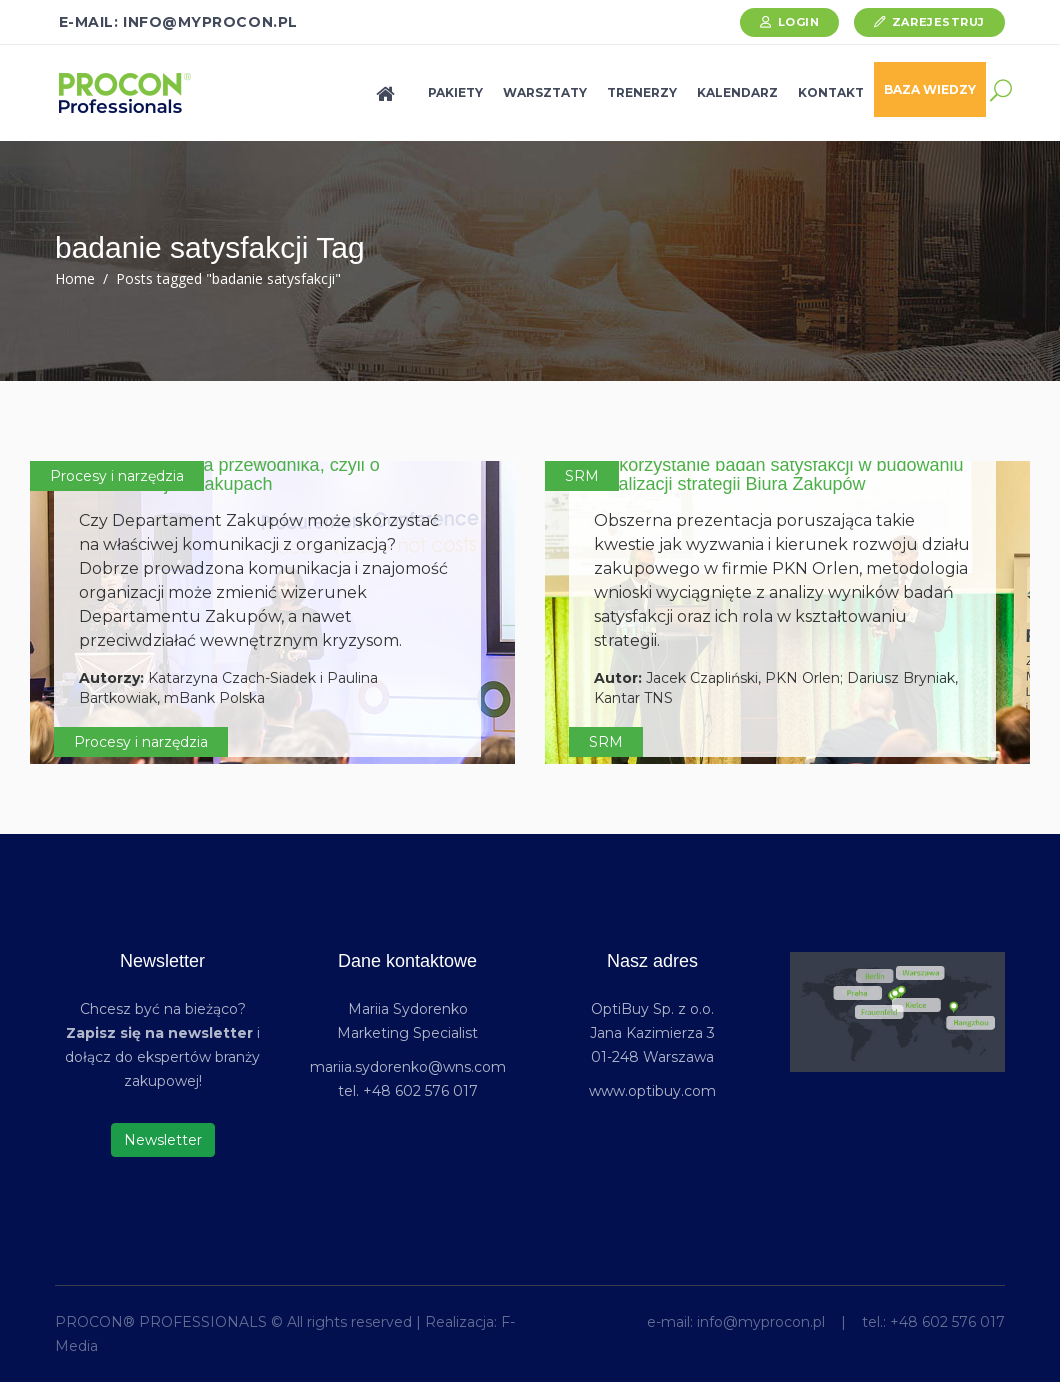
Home (75, 278)
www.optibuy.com (652, 1091)
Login (799, 22)
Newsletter (163, 1140)
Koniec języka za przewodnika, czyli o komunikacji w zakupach (229, 475)
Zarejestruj (938, 22)
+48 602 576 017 (947, 1322)
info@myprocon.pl (761, 1322)
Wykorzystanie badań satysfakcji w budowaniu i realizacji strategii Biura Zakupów (779, 475)
